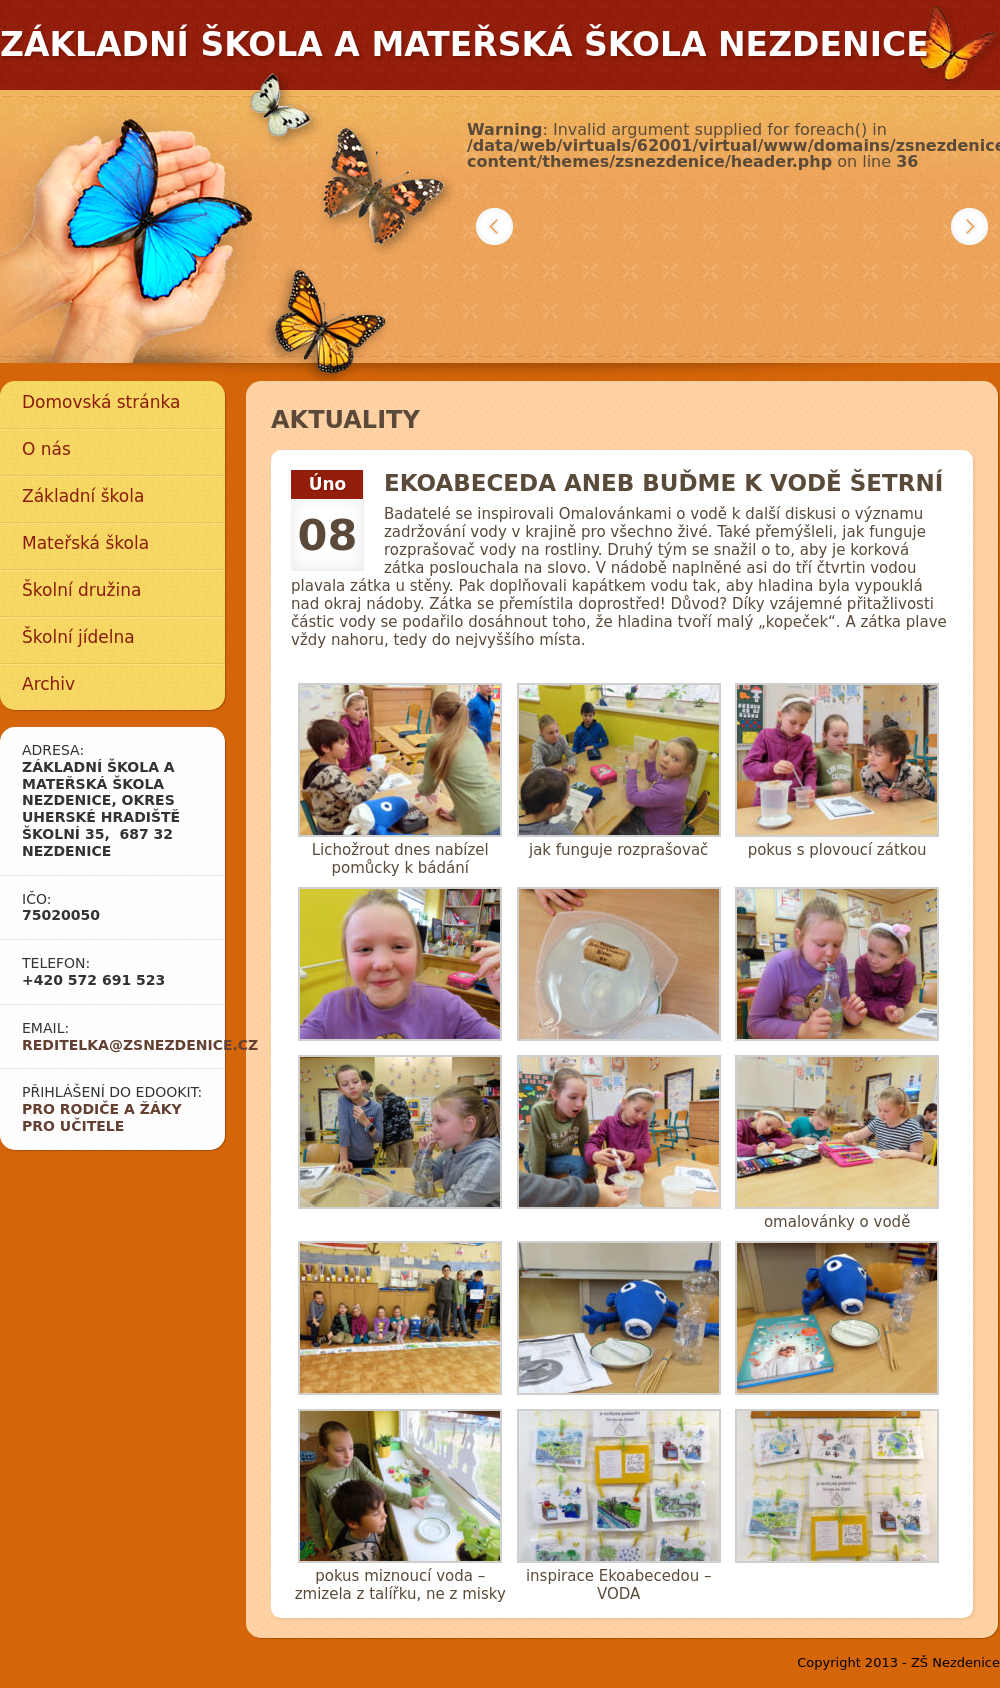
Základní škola (83, 496)
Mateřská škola (85, 543)
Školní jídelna (78, 637)
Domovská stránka (101, 402)
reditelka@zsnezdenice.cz (140, 1045)
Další (969, 226)
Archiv (48, 684)
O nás (46, 449)
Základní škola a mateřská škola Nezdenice (464, 44)
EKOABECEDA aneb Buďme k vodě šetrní (663, 483)
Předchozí (494, 226)
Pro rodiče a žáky (102, 1109)
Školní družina (81, 590)
